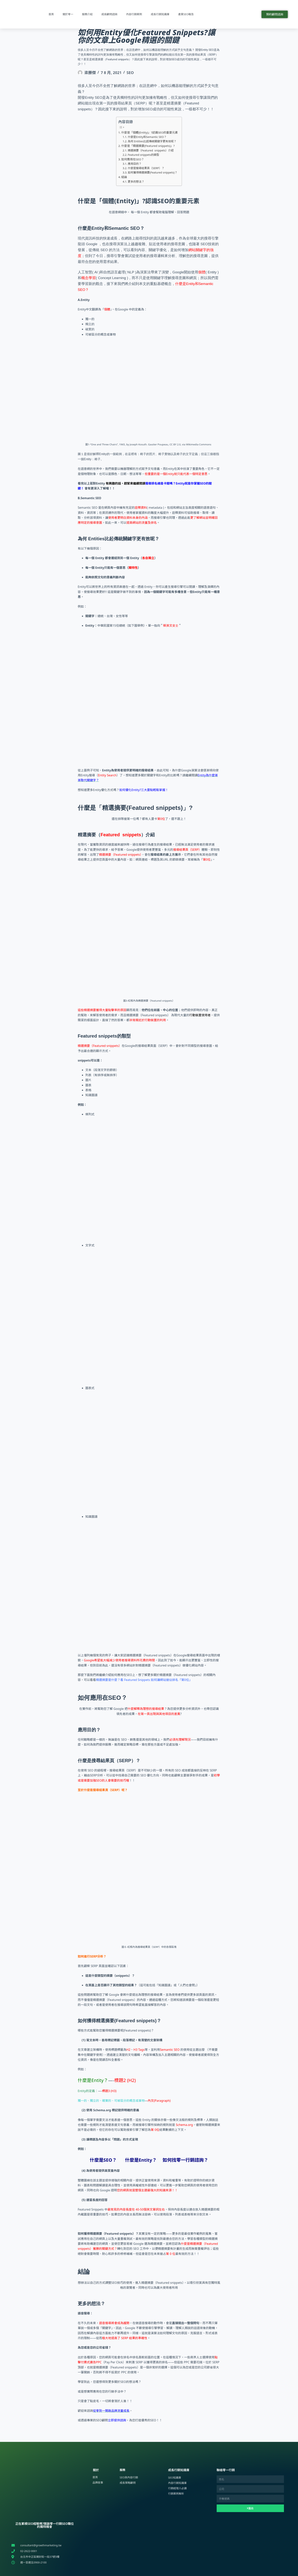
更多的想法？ (136, 181)
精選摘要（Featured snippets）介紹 (151, 150)
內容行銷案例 (134, 14)
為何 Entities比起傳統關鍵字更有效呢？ (152, 141)
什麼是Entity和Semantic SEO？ (147, 137)
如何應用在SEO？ (132, 159)
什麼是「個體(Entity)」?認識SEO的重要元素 (149, 132)
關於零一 (68, 14)
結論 (124, 177)
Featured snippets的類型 (143, 155)
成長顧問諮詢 (109, 14)
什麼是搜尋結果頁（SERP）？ (146, 168)
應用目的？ (134, 164)
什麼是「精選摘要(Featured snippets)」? (148, 146)
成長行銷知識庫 (160, 14)
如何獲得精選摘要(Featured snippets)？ (152, 172)
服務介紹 (87, 14)
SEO (130, 72)
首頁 (51, 14)
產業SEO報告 (186, 14)
